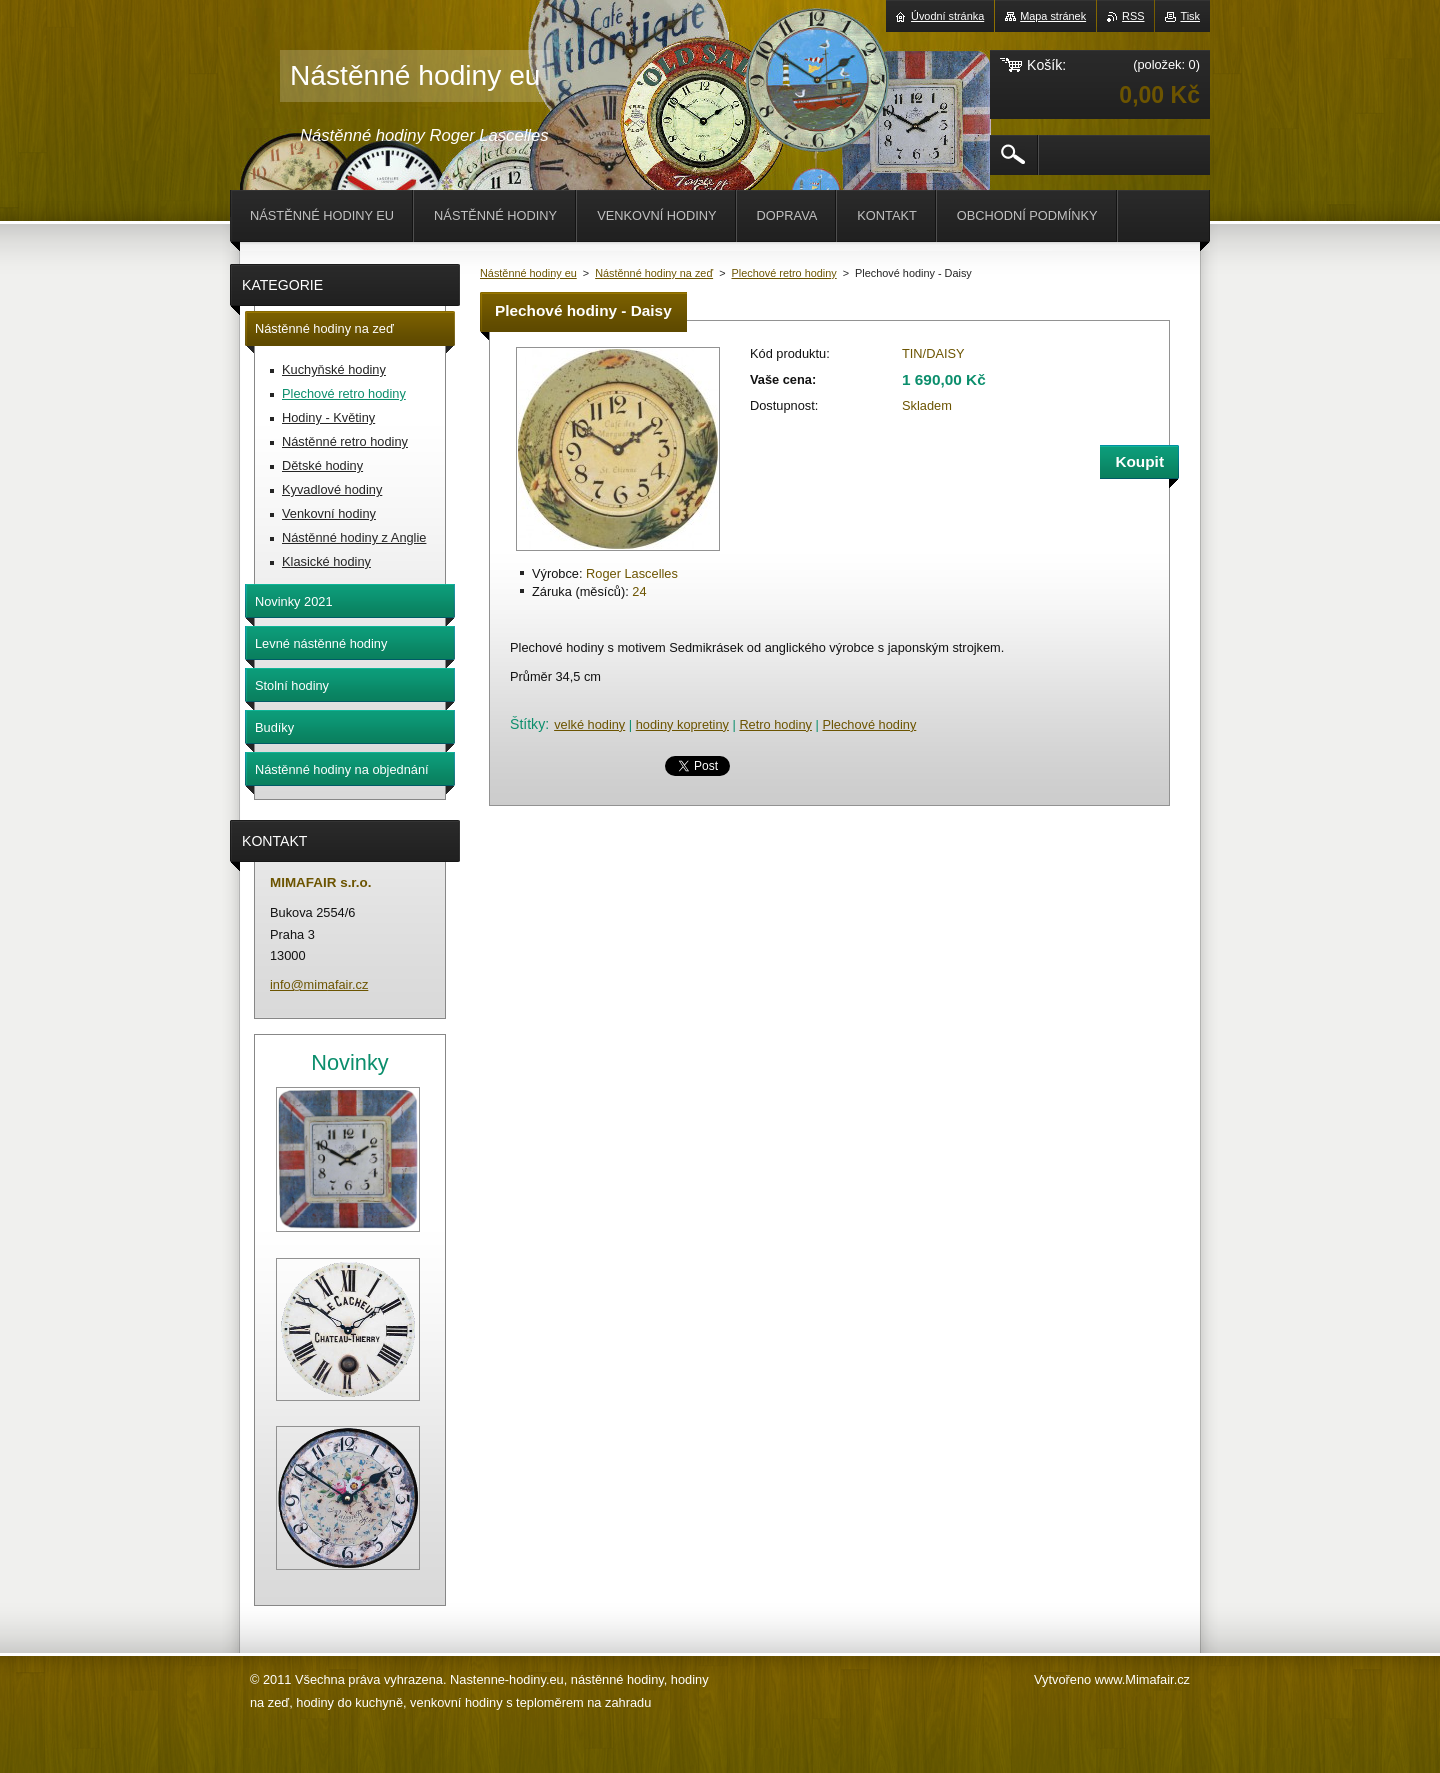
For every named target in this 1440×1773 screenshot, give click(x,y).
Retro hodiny (775, 724)
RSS (1133, 16)
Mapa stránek (1053, 16)
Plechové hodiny (869, 724)
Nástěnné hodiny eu (528, 273)
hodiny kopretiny (682, 724)
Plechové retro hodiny (784, 273)
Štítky (527, 724)
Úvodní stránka (947, 16)
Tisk (1190, 16)
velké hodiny (589, 724)
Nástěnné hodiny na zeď (654, 273)
